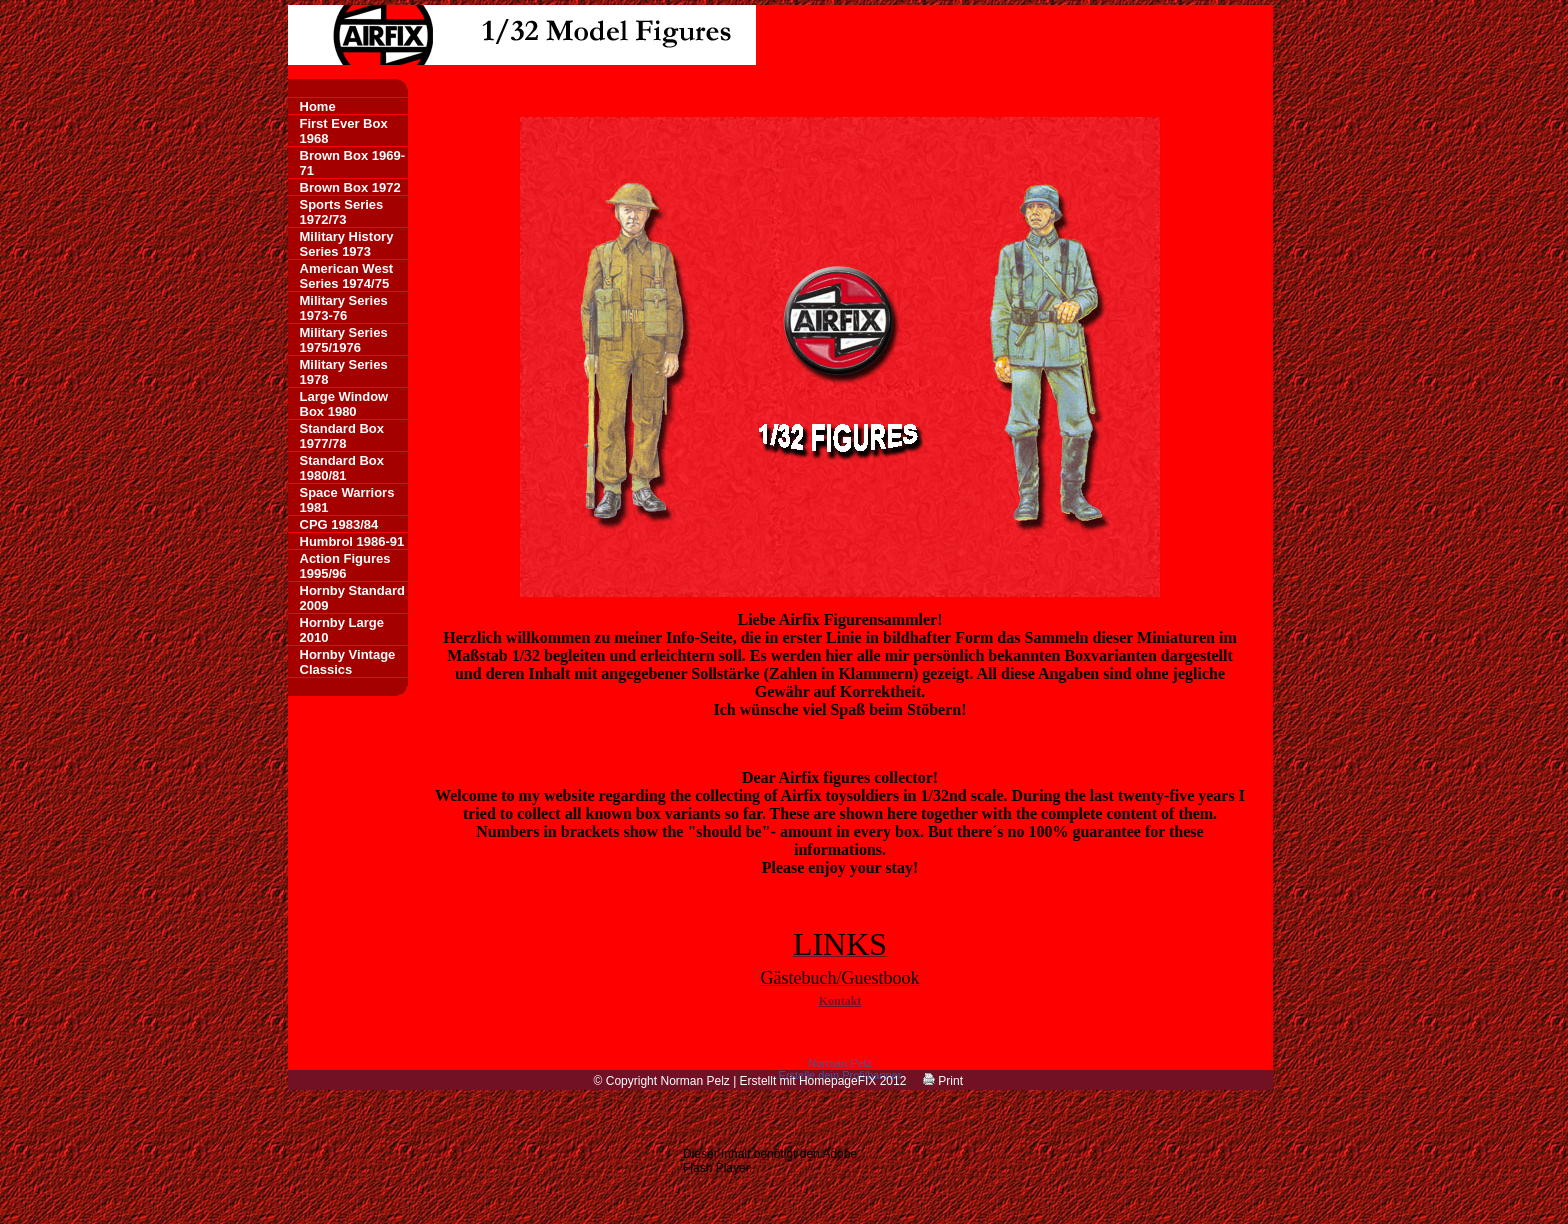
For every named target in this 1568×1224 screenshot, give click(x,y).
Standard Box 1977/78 (342, 436)
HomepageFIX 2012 (852, 1081)
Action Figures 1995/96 (345, 566)
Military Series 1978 (344, 372)
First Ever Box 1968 (344, 131)
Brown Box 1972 (350, 187)
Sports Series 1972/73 (342, 212)
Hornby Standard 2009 (352, 598)
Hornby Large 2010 (342, 630)
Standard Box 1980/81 (342, 468)
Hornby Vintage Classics (348, 662)
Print (943, 1081)
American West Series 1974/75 (347, 276)
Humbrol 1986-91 (352, 541)
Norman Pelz (840, 1063)
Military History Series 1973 (347, 244)
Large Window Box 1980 (344, 404)
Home (318, 106)
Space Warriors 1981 (347, 500)
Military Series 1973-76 (344, 308)
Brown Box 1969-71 (352, 163)
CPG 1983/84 (339, 524)
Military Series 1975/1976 (344, 340)
